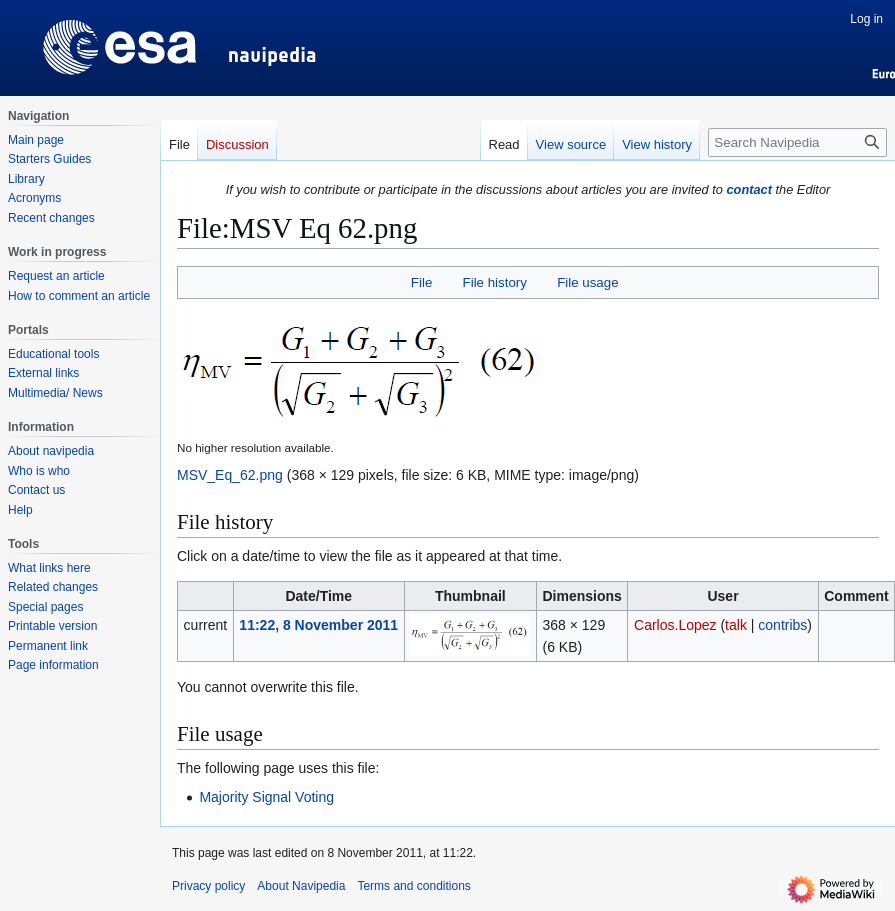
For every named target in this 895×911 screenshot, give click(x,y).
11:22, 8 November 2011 (318, 625)
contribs (782, 625)
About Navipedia (301, 886)
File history (495, 282)
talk (736, 625)
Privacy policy (208, 886)
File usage (587, 282)
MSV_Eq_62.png (230, 475)
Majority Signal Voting (266, 797)
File (421, 282)
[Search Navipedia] (797, 142)
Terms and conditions (413, 886)
